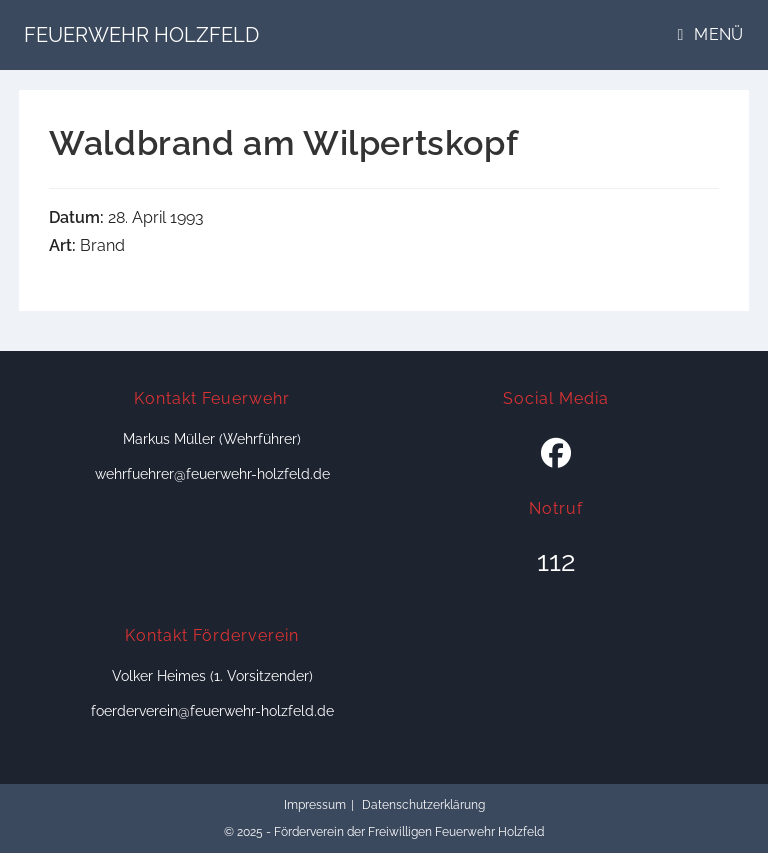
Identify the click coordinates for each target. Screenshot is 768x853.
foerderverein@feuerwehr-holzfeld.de (212, 711)
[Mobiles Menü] (711, 34)
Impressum (315, 805)
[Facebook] (556, 454)
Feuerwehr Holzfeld (141, 35)
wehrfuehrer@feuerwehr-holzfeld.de (212, 474)
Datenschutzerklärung (423, 805)
